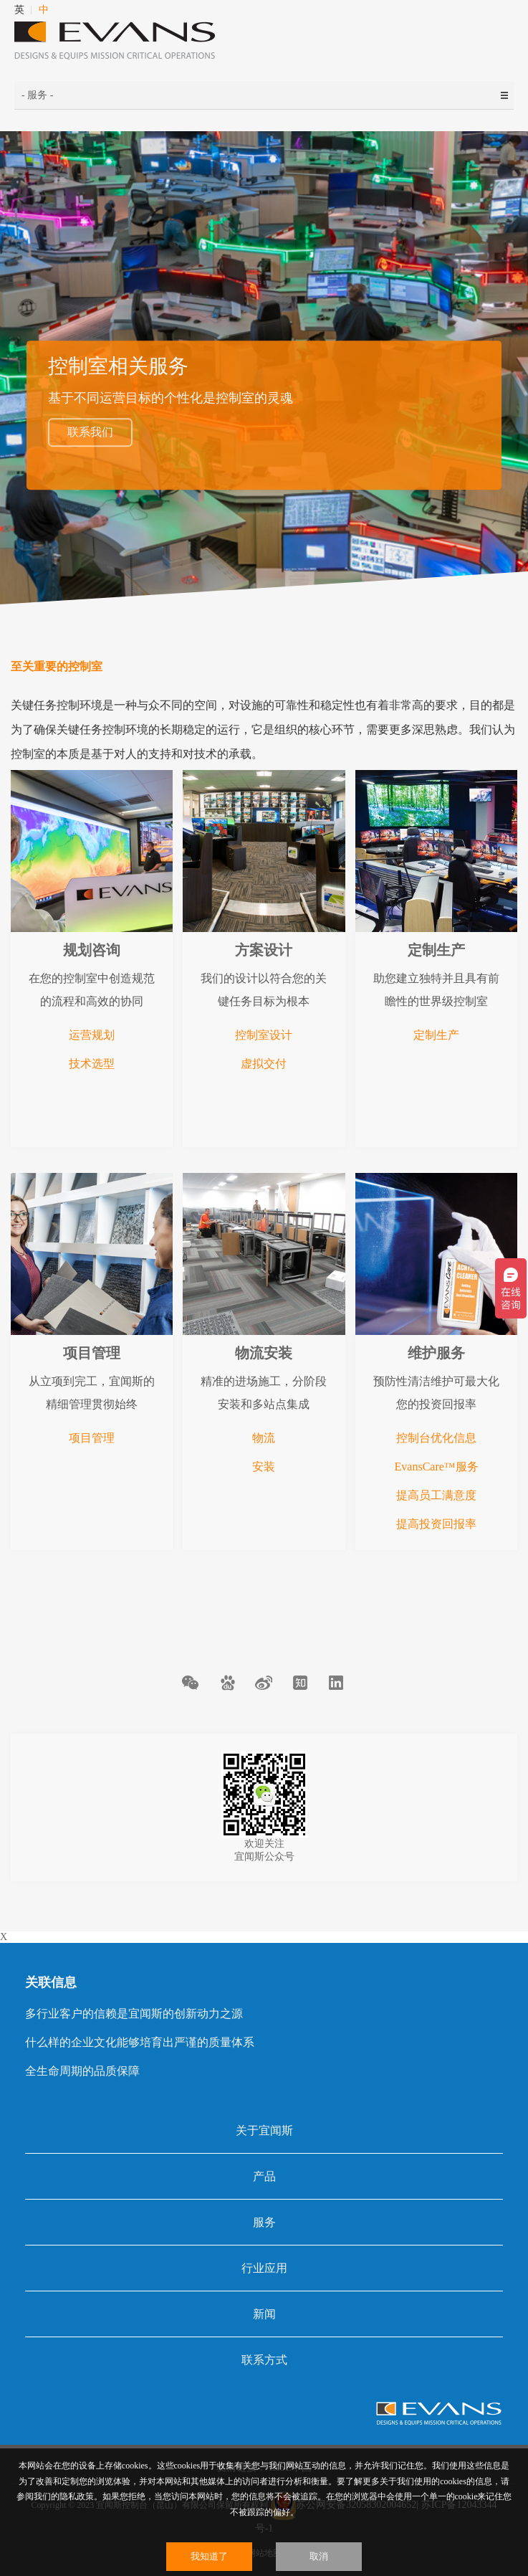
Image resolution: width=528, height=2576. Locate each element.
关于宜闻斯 (264, 2130)
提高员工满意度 (436, 1495)
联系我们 (90, 432)
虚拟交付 (264, 1064)
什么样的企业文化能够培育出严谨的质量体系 (139, 2042)
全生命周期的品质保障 (82, 2071)
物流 (263, 1438)
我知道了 (209, 2556)
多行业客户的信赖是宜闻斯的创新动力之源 (134, 2013)
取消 (318, 2556)
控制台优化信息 (436, 1438)
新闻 (264, 2314)
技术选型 (92, 1064)
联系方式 (264, 2360)
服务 (264, 2222)
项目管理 (92, 1438)
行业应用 (264, 2268)
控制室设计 (263, 1035)
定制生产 (436, 1035)
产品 (264, 2176)
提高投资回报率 (436, 1524)
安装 (263, 1466)
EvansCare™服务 (437, 1466)
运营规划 (92, 1035)
